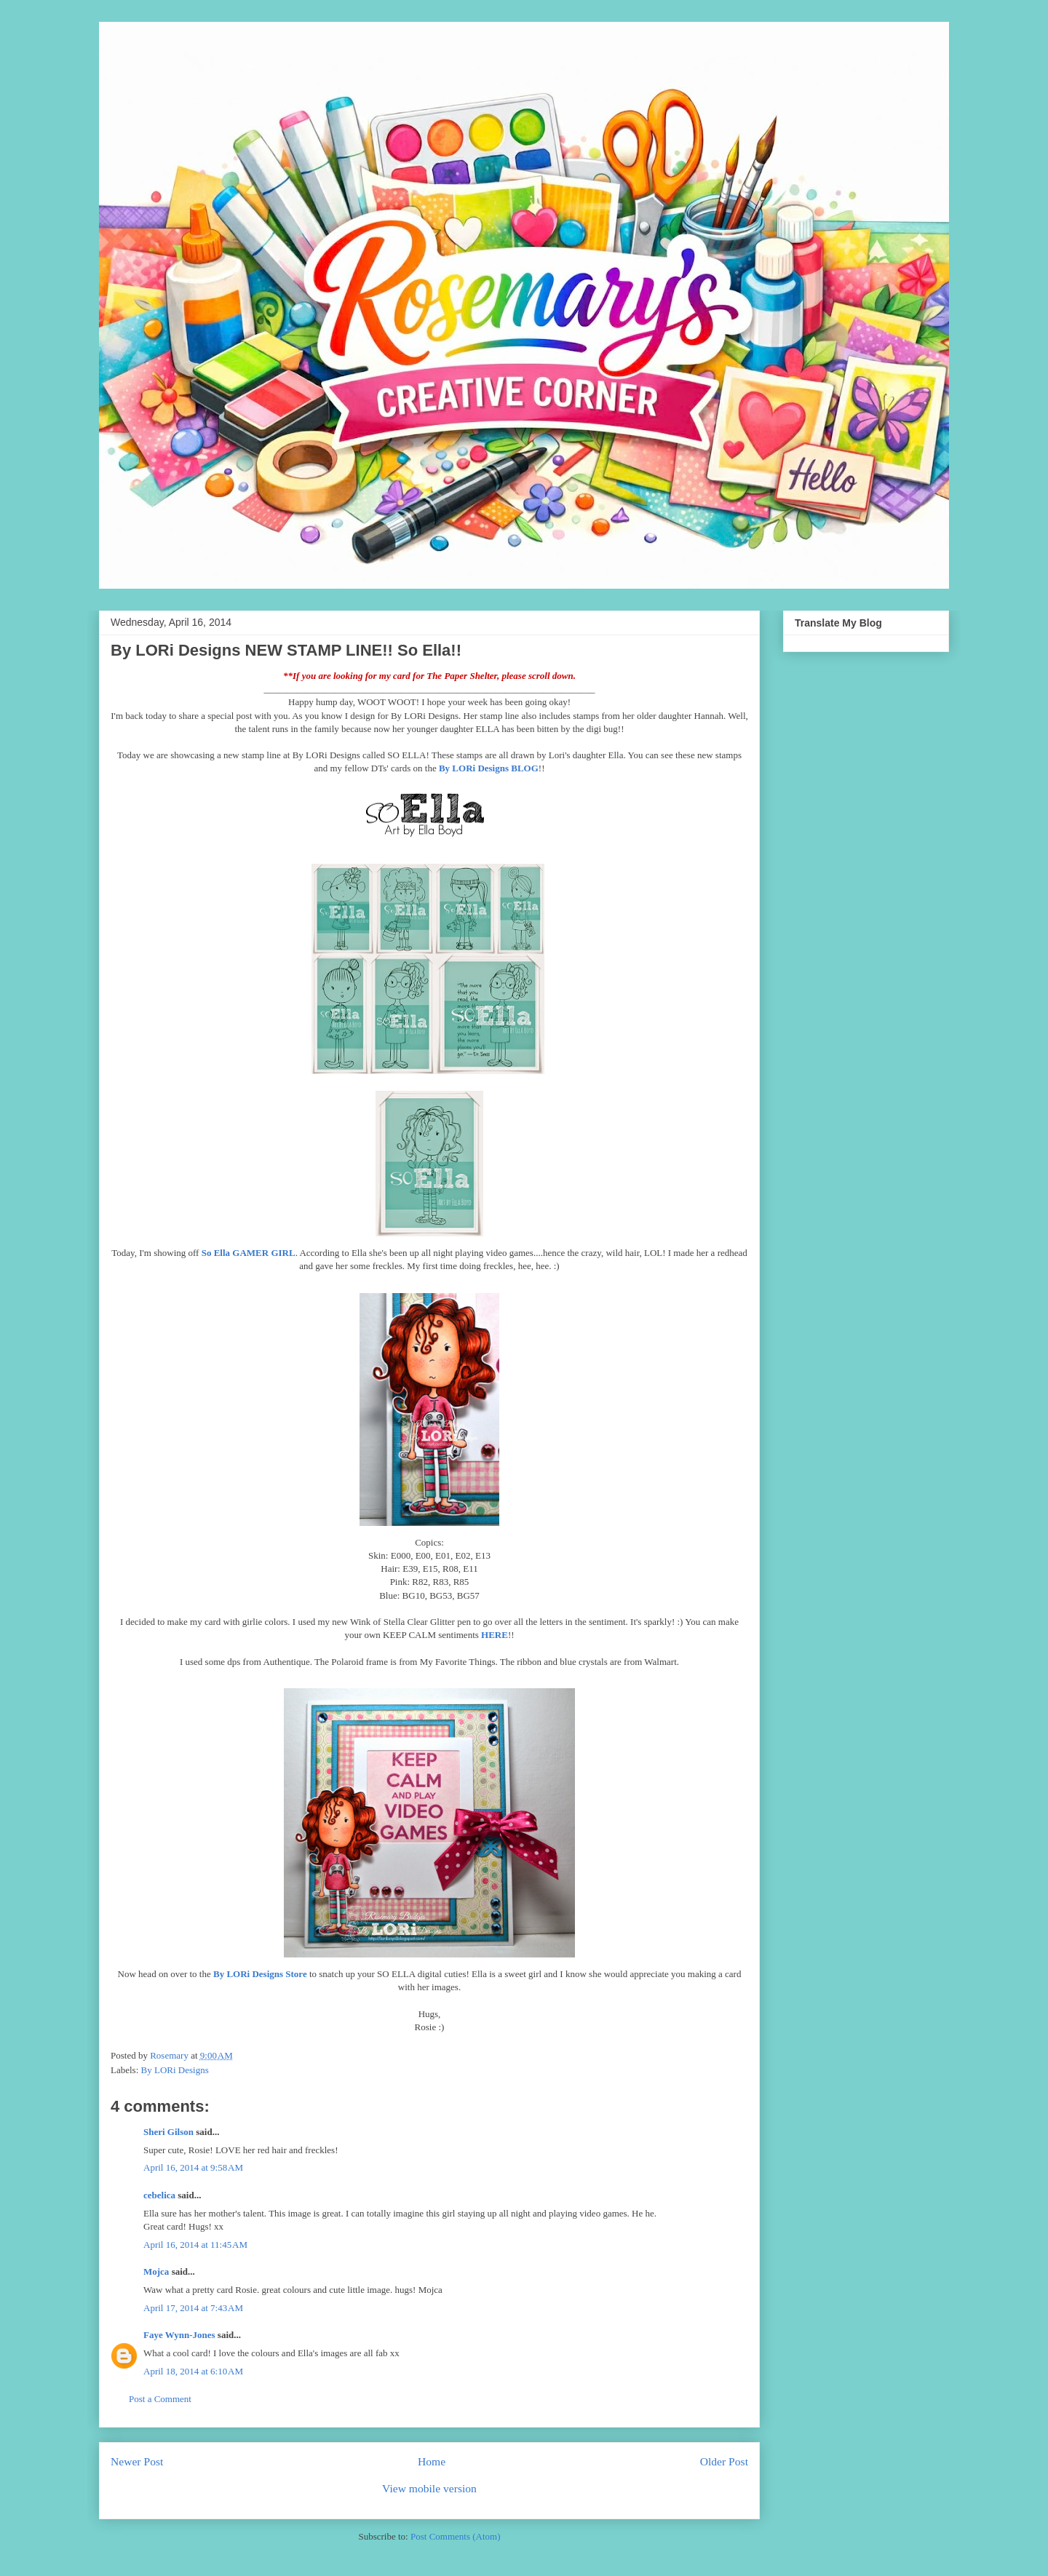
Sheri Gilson (168, 2131)
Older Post (724, 2461)
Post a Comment (160, 2398)
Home (431, 2461)
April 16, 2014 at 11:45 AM (195, 2244)
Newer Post (137, 2461)
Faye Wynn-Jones (179, 2334)
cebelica (159, 2195)
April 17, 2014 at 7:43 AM (193, 2307)
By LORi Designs (175, 2069)
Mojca (156, 2271)
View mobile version (429, 2488)
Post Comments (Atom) (455, 2536)
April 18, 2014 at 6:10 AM (193, 2371)
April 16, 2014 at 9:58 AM (193, 2167)
